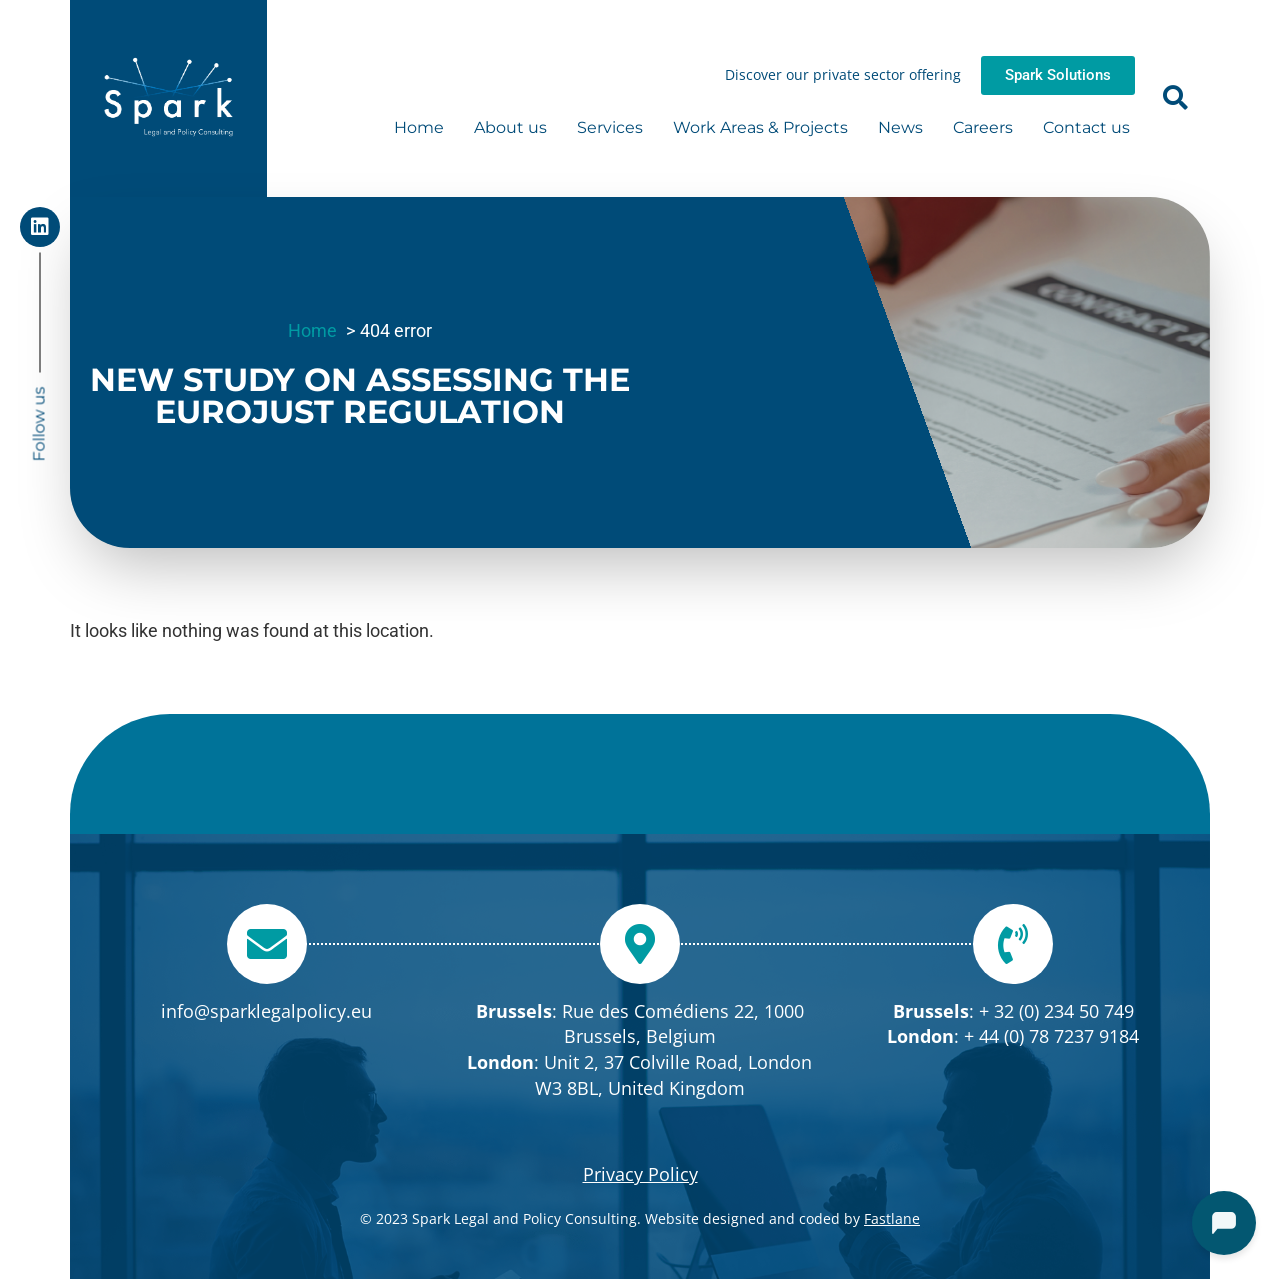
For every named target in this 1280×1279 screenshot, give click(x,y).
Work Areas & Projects (760, 127)
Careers (983, 127)
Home (419, 127)
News (900, 127)
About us (510, 127)
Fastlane (892, 1218)
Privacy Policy (640, 1174)
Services (610, 127)
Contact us (1086, 127)
